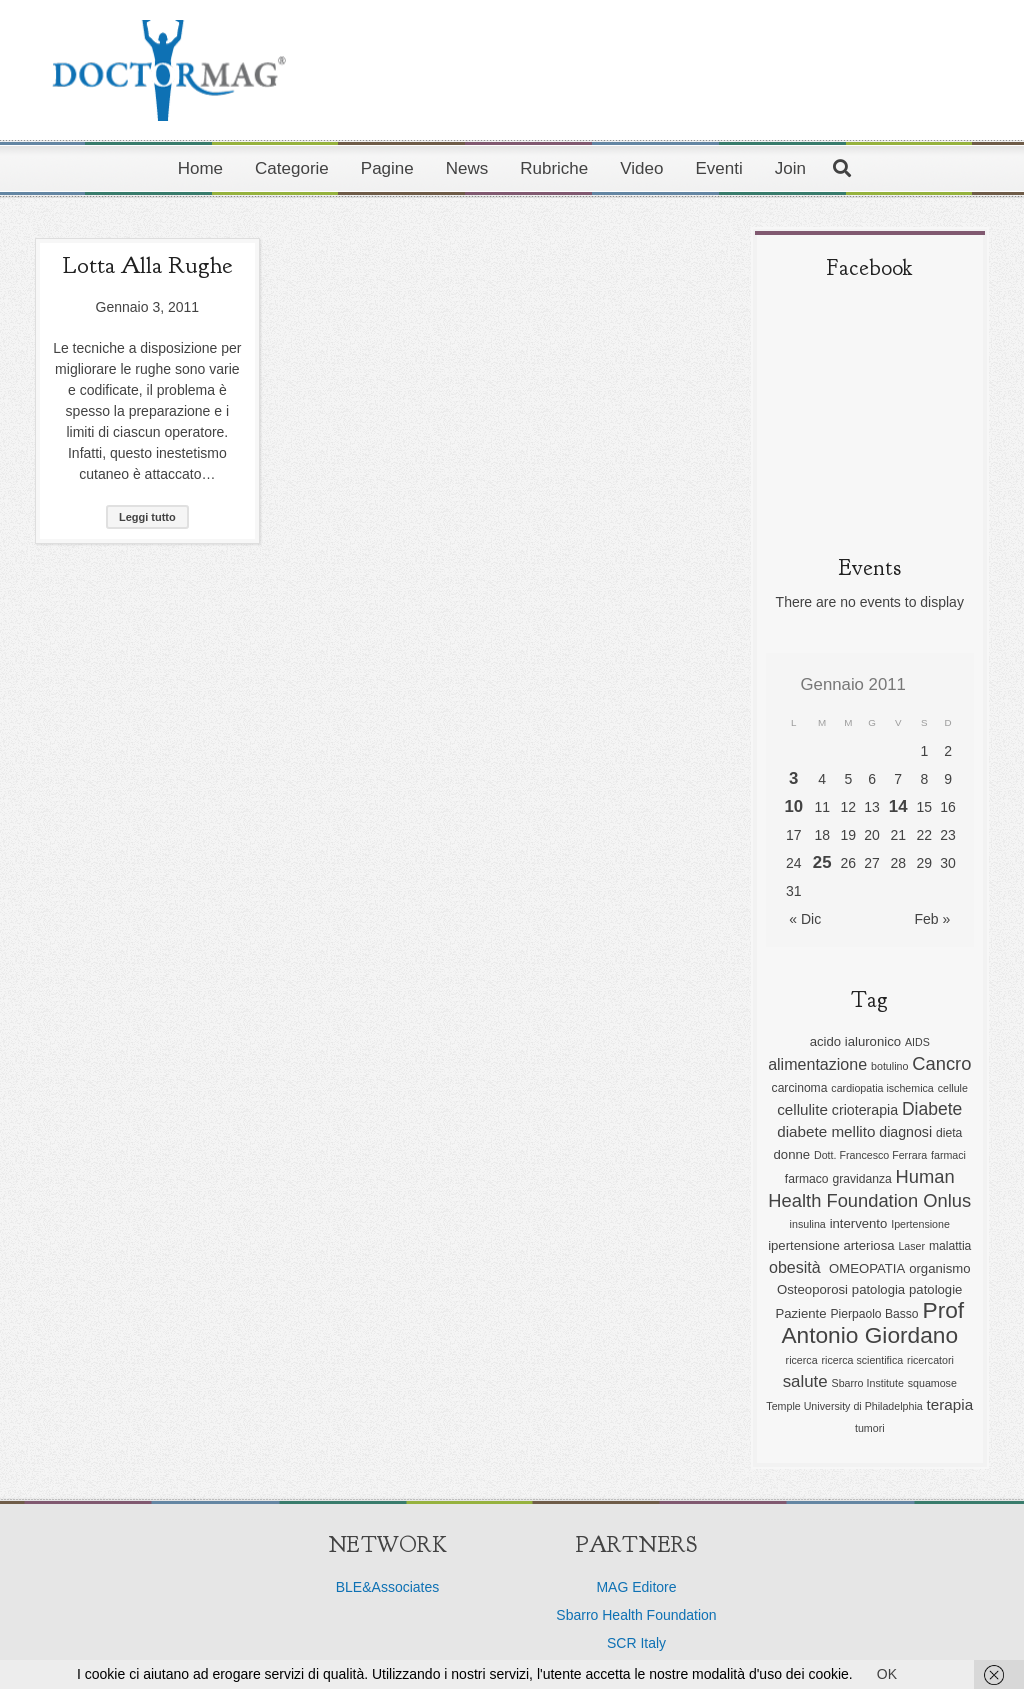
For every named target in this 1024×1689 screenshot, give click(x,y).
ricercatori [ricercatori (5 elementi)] (930, 1360)
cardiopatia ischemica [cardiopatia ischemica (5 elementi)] (882, 1088)
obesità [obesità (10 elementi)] (797, 1267)
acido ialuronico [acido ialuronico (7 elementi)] (855, 1041)
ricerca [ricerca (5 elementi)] (802, 1360)
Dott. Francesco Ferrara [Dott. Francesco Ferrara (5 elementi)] (870, 1155)
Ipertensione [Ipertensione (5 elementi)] (920, 1224)
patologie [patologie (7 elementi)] (935, 1289)
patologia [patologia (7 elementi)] (878, 1289)
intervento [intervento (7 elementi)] (859, 1223)
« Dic (805, 919)
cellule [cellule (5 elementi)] (953, 1088)
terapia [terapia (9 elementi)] (950, 1404)
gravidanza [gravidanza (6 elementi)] (861, 1179)
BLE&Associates (388, 1587)
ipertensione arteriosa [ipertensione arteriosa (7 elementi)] (831, 1245)
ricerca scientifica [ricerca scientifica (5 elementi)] (862, 1360)
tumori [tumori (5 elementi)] (870, 1428)
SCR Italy (636, 1643)
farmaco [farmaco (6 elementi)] (807, 1179)
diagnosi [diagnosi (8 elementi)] (905, 1132)
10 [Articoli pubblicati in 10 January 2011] (793, 806)
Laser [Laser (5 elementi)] (911, 1246)
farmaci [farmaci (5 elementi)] (948, 1155)
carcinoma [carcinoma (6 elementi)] (800, 1088)
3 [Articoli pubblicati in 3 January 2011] (793, 778)
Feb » (932, 919)
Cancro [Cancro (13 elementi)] (941, 1063)
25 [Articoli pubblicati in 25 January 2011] (822, 862)
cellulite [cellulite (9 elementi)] (802, 1109)
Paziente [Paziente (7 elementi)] (800, 1313)
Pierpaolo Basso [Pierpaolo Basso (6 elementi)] (874, 1314)
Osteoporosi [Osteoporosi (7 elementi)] (812, 1289)
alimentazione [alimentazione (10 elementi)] (817, 1064)
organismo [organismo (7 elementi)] (939, 1268)
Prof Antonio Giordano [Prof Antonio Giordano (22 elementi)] (872, 1322)
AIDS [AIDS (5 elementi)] (917, 1042)
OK (887, 1674)
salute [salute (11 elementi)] (805, 1381)
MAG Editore (636, 1587)
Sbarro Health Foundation (636, 1615)
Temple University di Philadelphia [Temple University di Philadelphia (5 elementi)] (844, 1406)
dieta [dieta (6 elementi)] (949, 1133)
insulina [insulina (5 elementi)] (808, 1224)
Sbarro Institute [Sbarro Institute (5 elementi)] (868, 1383)
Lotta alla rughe (147, 265)
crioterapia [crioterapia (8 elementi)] (865, 1110)
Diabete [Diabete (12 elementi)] (932, 1109)
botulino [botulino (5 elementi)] (889, 1066)
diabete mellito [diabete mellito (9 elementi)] (826, 1131)
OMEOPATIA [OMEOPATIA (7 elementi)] (867, 1268)
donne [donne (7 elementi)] (792, 1154)
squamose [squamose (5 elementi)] (932, 1383)
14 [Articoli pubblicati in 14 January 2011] (898, 806)
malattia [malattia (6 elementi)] (950, 1246)
